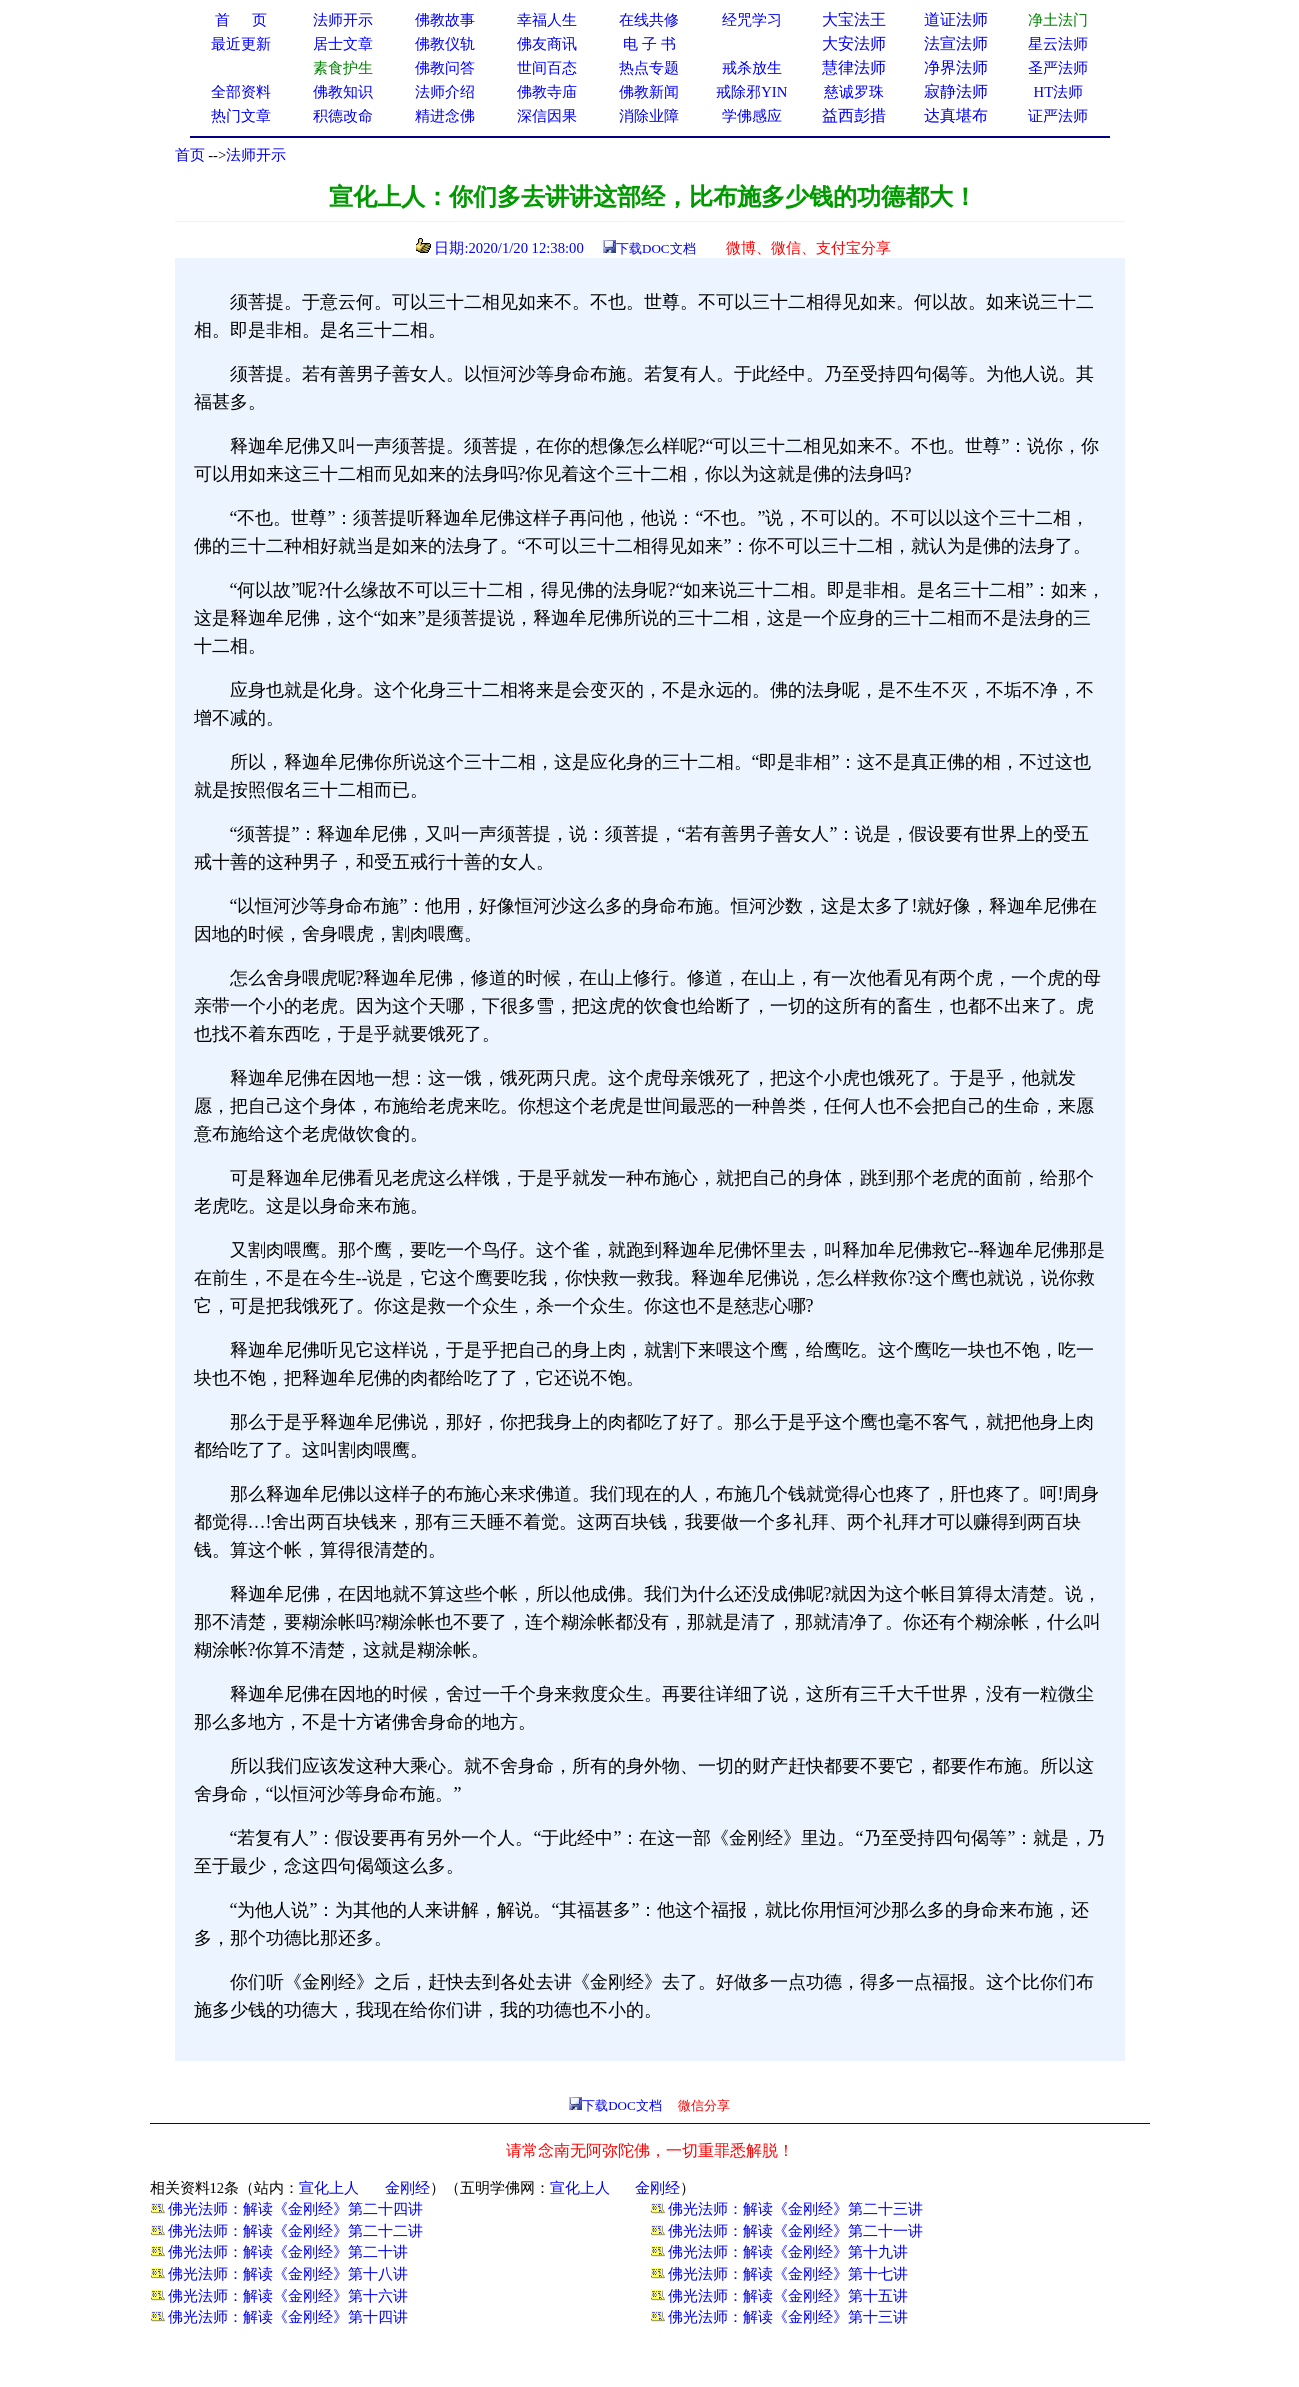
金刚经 (407, 2188)
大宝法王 (854, 19)
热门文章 (241, 116)
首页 (190, 155)
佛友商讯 (547, 44)
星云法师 (1058, 44)
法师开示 (256, 155)
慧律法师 (854, 67)
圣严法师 (1058, 68)
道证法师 (956, 19)
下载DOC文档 (655, 248)
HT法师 (1059, 92)
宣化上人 (329, 2188)
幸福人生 (547, 20)
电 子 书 (649, 44)
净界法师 (956, 67)
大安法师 (854, 43)
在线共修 (649, 20)
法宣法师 (956, 43)
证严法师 (1058, 116)
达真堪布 (956, 115)
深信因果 (547, 116)
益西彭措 (854, 115)
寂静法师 (956, 91)
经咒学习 (752, 20)
